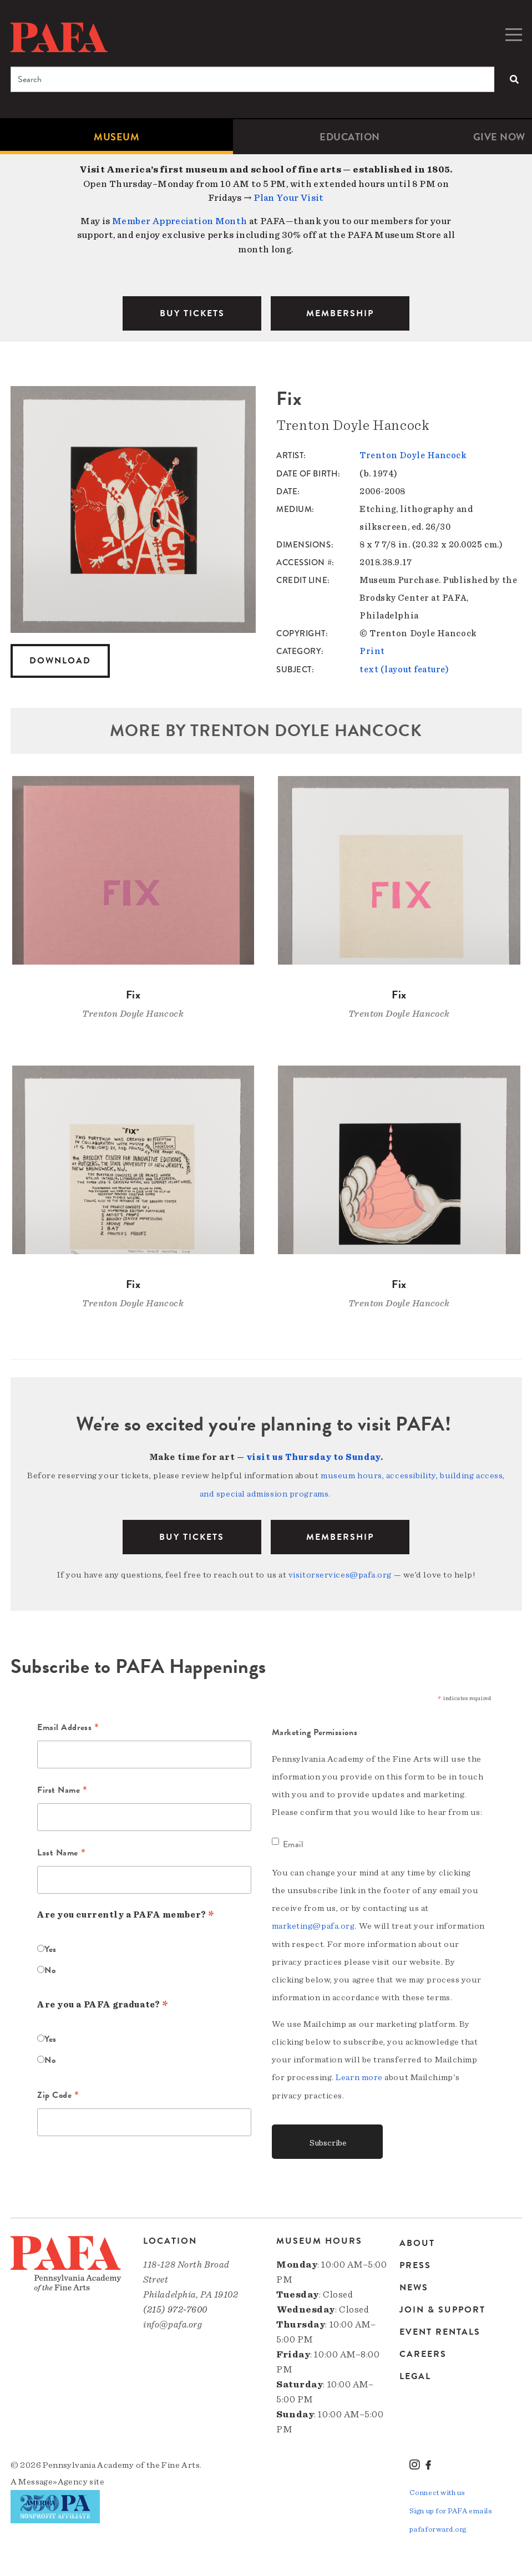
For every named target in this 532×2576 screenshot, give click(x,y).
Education (350, 136)
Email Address (68, 1725)
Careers (423, 2349)
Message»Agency (53, 2476)
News (413, 2283)
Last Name (61, 1850)
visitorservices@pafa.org (340, 1572)
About (417, 2239)
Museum (116, 136)
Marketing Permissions (315, 1728)
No (49, 1966)
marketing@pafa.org (313, 1922)
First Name (62, 1787)
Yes (50, 1945)
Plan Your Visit (289, 197)
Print (372, 650)
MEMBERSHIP (340, 313)
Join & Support (442, 2305)
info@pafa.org (172, 2319)
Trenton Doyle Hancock (413, 455)
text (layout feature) (404, 668)
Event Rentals (439, 2327)
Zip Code (58, 2092)
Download (60, 660)
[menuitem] (116, 136)
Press (415, 2261)
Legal (415, 2371)
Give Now (499, 136)
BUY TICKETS (192, 313)
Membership (340, 1534)
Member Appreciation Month (179, 221)
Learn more (359, 2072)
